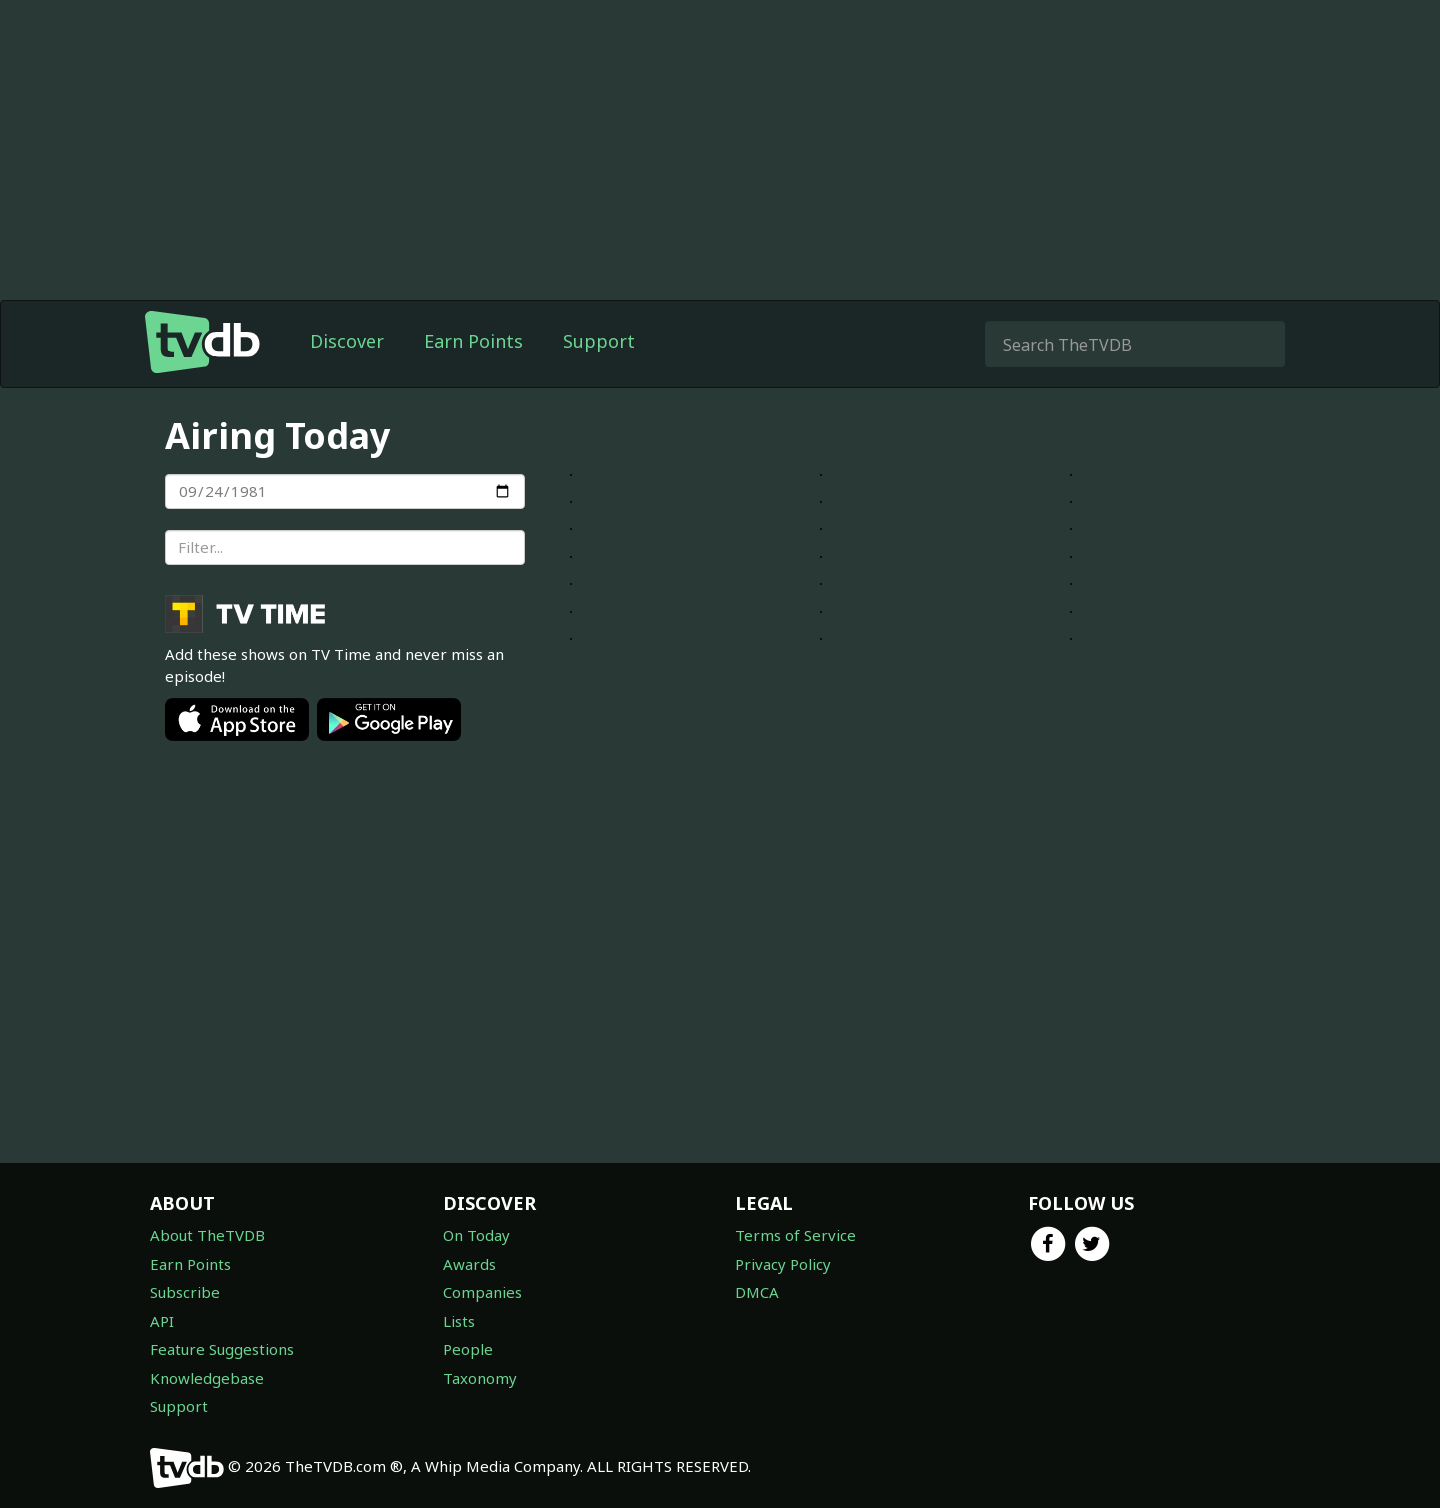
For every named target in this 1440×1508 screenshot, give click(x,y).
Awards (469, 1264)
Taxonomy (480, 1378)
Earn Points (473, 341)
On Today (476, 1235)
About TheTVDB (207, 1235)
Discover (347, 341)
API (162, 1321)
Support (599, 341)
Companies (482, 1292)
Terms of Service (795, 1235)
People (468, 1349)
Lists (459, 1321)
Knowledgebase (207, 1378)
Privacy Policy (783, 1264)
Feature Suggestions (222, 1349)
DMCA (757, 1292)
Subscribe (185, 1292)
